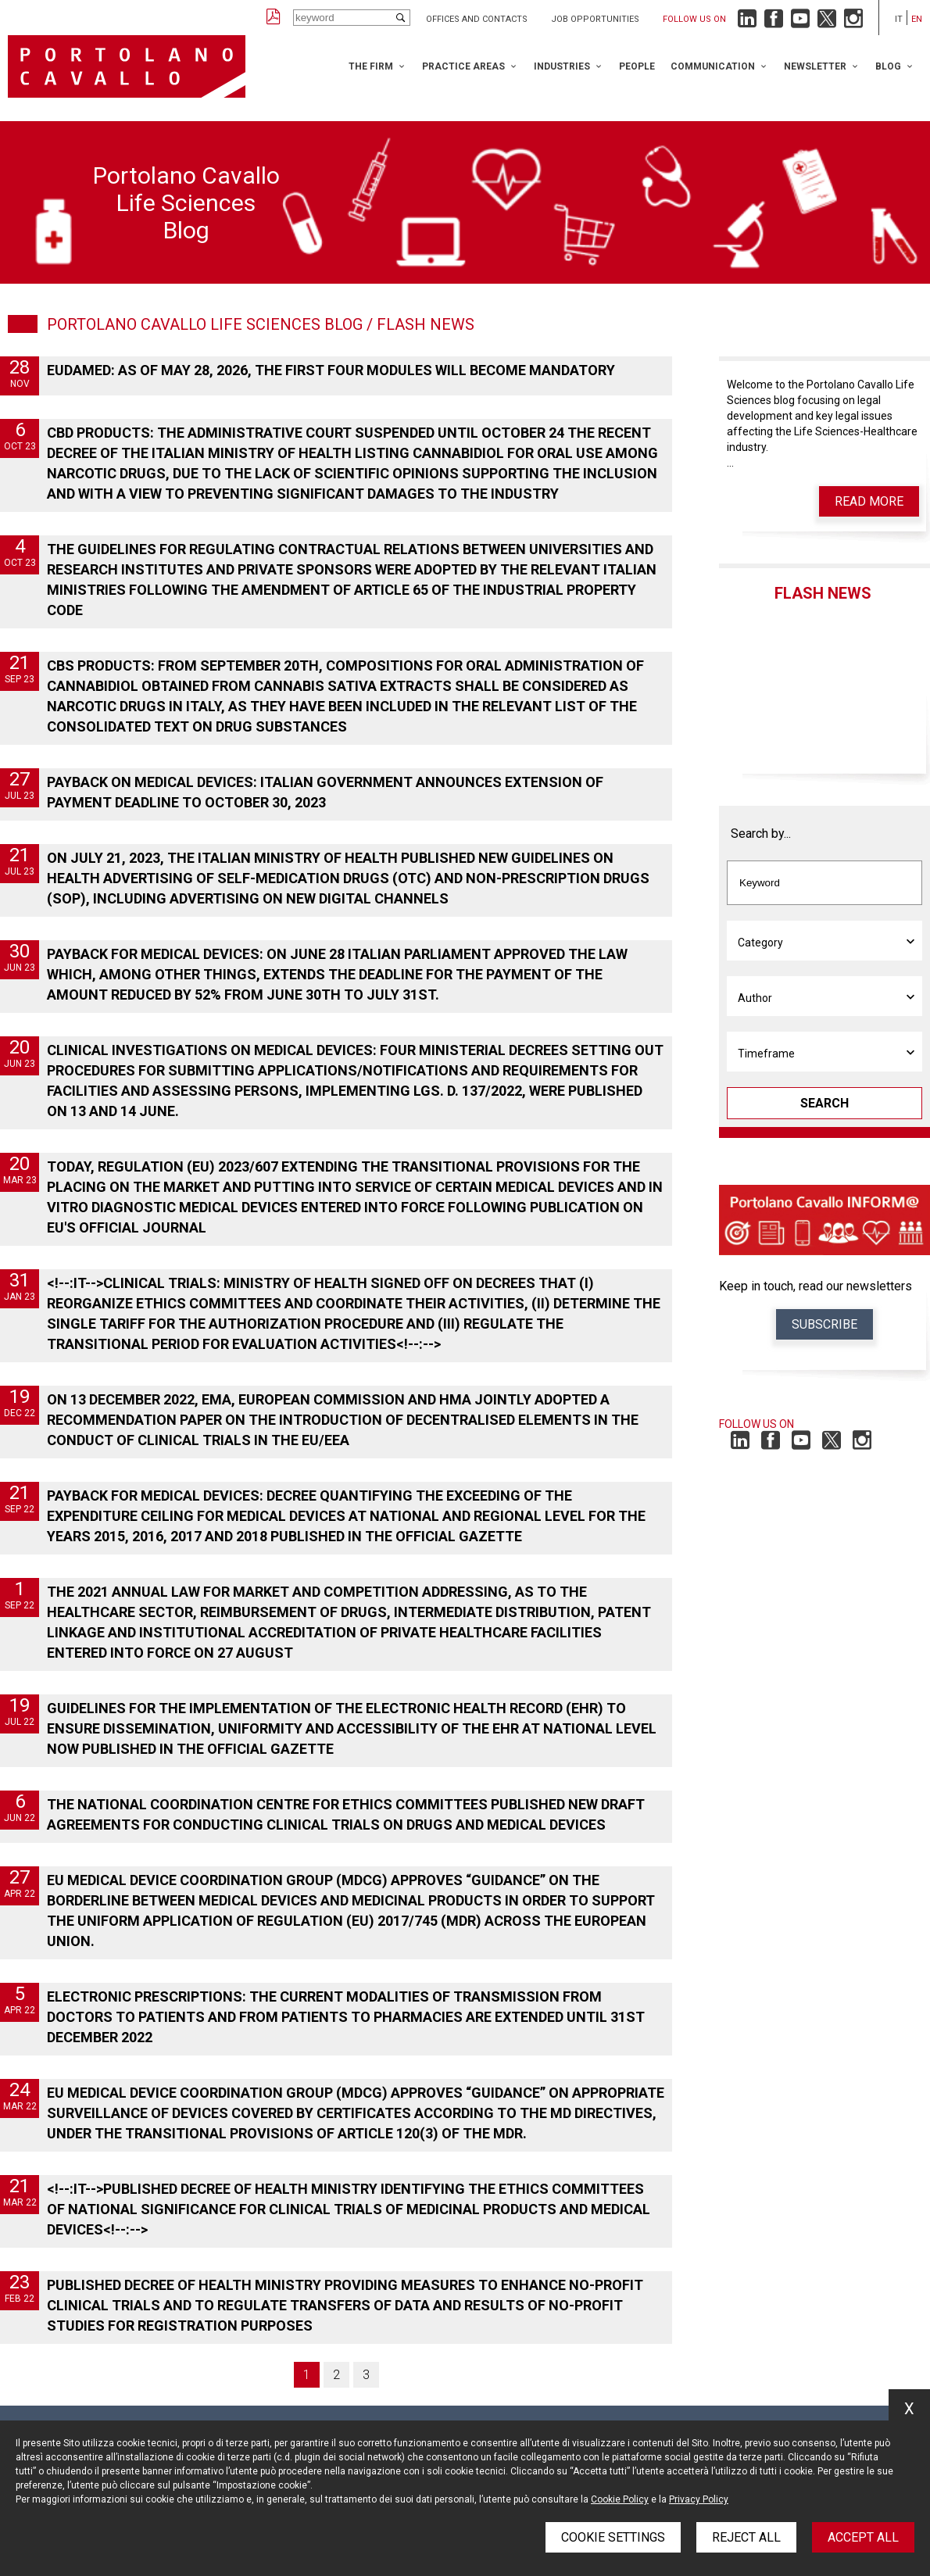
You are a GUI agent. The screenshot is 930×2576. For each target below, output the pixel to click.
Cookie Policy (620, 2499)
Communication (713, 66)
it (899, 19)
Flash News (822, 593)
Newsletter (815, 66)
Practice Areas (463, 66)
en (916, 19)
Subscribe (824, 1324)
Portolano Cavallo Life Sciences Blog (205, 324)
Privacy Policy (698, 2499)
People (637, 66)
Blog (888, 66)
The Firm (371, 66)
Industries (562, 66)
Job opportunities (595, 19)
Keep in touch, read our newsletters (815, 1286)
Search (824, 1103)
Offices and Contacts (477, 19)
